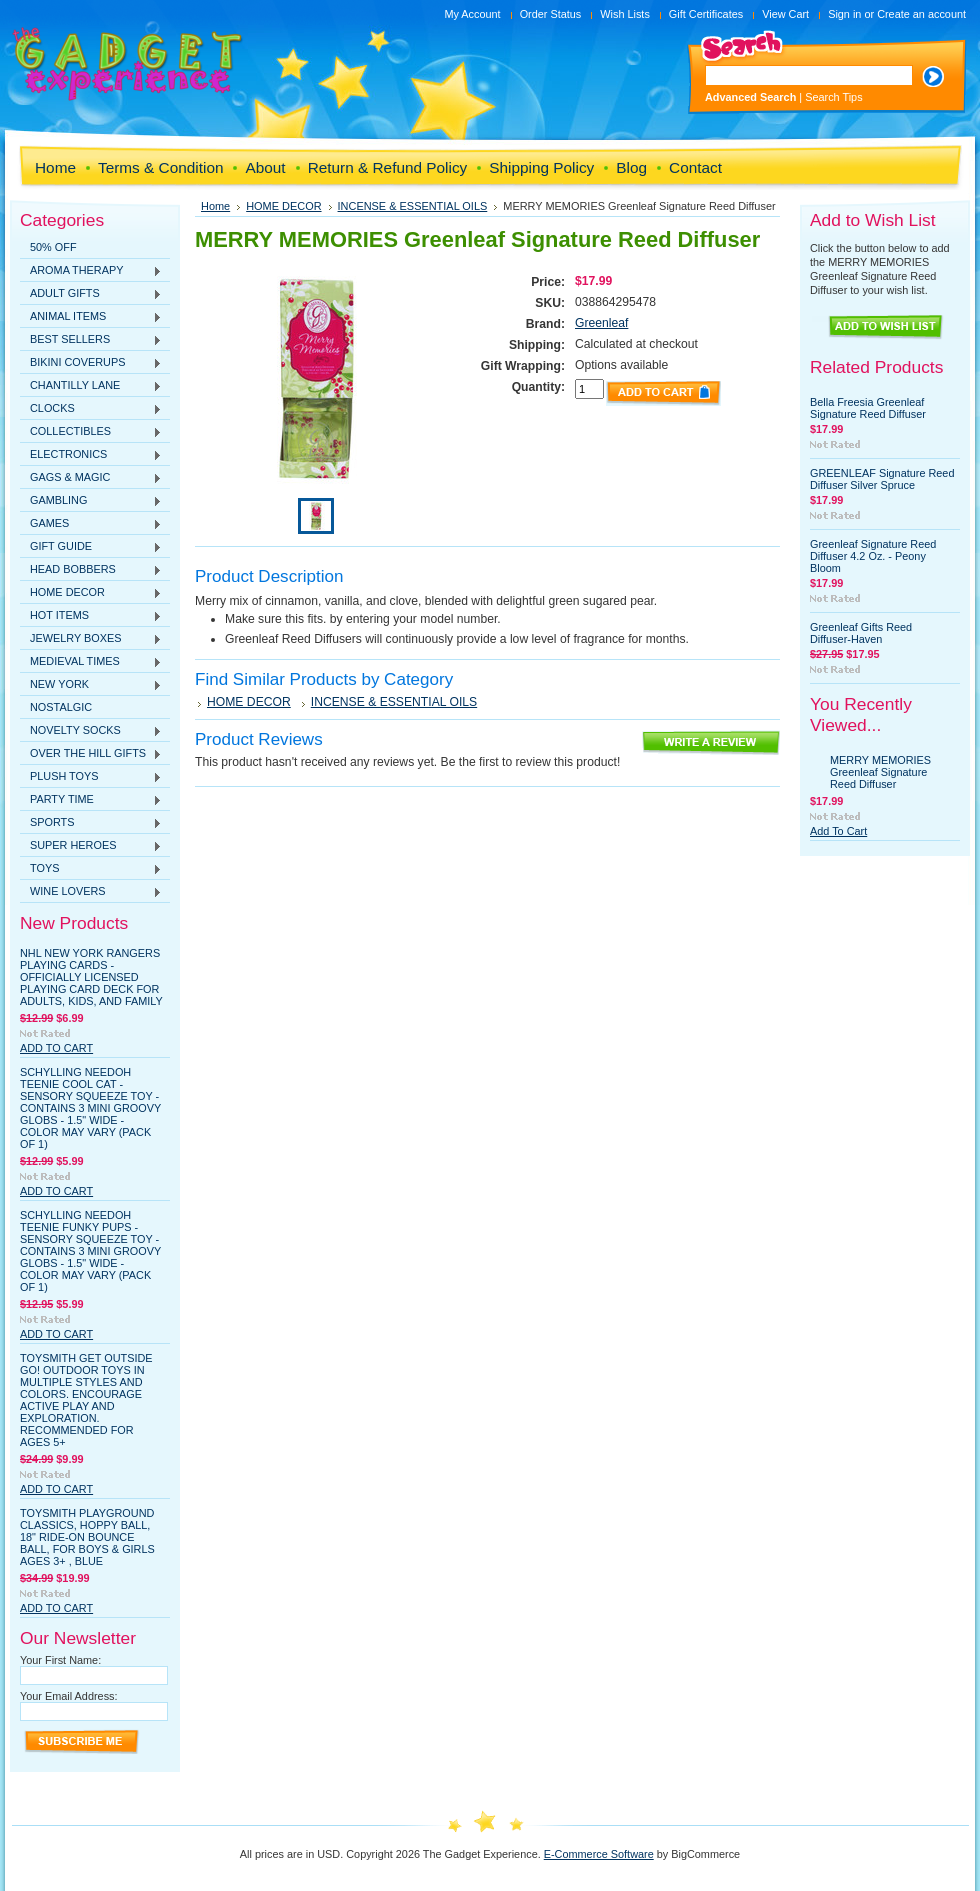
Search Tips (833, 97)
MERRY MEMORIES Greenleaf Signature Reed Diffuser (880, 772)
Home (215, 206)
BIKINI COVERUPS (91, 363)
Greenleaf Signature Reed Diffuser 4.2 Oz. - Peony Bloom (873, 556)
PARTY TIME (91, 800)
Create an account (921, 14)
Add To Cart (56, 1048)
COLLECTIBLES (91, 432)
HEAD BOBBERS (91, 570)
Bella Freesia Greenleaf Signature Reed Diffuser (868, 408)
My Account (472, 14)
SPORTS (91, 823)
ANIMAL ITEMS (91, 317)
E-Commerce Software (599, 1854)
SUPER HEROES (91, 846)
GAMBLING (91, 501)
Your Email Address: (69, 1696)
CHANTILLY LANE (91, 386)
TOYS (91, 869)
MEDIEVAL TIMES (91, 662)
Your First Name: (60, 1660)
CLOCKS (91, 409)
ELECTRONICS (91, 455)
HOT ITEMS (91, 616)
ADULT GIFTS (91, 294)
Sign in (844, 14)
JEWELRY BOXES (91, 639)
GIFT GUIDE (91, 547)
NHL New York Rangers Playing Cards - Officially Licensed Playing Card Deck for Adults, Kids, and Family (91, 977)
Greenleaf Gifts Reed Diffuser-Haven (861, 633)
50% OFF (53, 247)
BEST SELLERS (91, 340)
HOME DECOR (91, 593)
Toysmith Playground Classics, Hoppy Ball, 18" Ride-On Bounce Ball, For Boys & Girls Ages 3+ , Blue (87, 1537)
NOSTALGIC (61, 707)
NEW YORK (91, 685)
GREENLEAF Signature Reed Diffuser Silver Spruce (882, 479)
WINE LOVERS (91, 892)
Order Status (551, 14)
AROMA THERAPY (91, 271)
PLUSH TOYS (91, 777)
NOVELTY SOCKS (91, 731)
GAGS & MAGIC (91, 478)
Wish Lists (625, 14)
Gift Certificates (706, 14)
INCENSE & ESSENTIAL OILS (413, 206)
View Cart (785, 14)
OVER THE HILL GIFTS (91, 754)
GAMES (91, 524)
